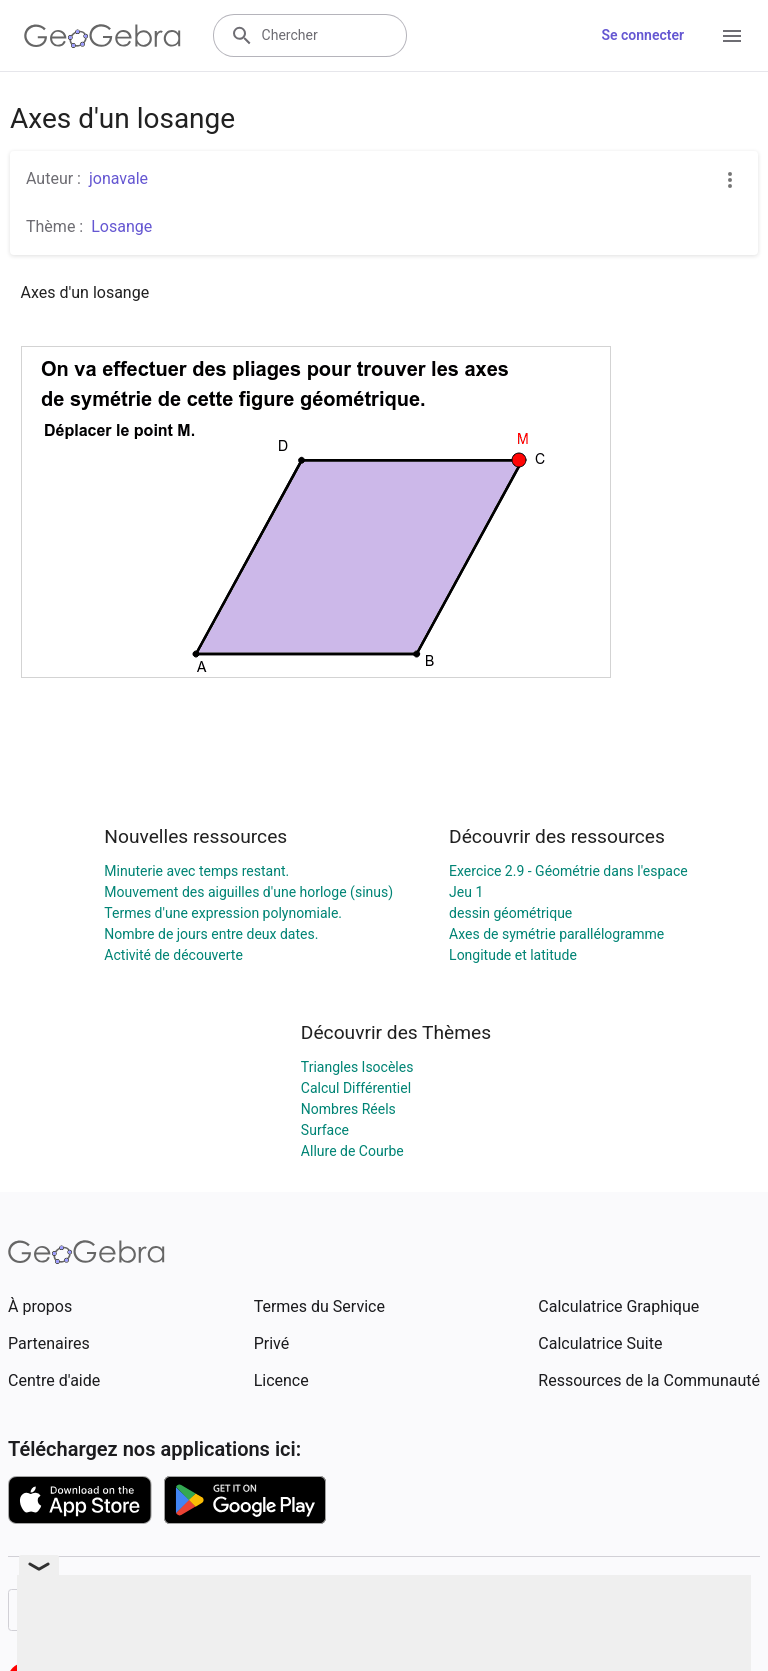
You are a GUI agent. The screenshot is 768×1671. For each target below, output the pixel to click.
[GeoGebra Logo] (102, 36)
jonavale (118, 178)
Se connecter (642, 35)
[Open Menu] (732, 36)
